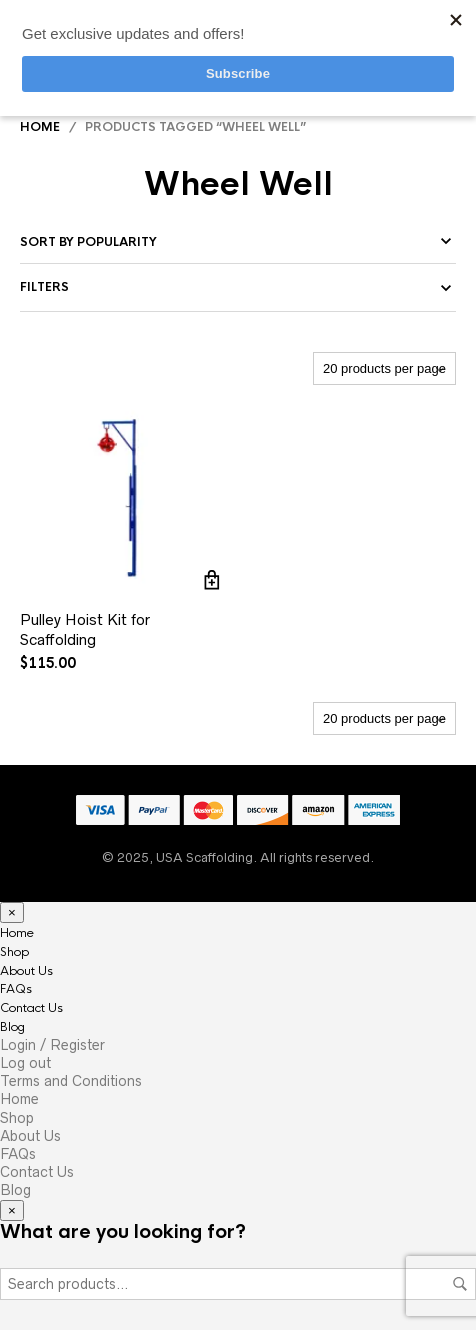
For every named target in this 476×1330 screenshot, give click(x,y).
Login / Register (52, 1045)
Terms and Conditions (71, 1081)
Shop (14, 952)
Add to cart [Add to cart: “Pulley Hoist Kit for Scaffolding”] (211, 579)
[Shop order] (238, 242)
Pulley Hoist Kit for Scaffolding (85, 629)
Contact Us (31, 1008)
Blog (12, 1027)
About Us (26, 971)
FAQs (16, 989)
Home (40, 127)
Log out (25, 1063)
